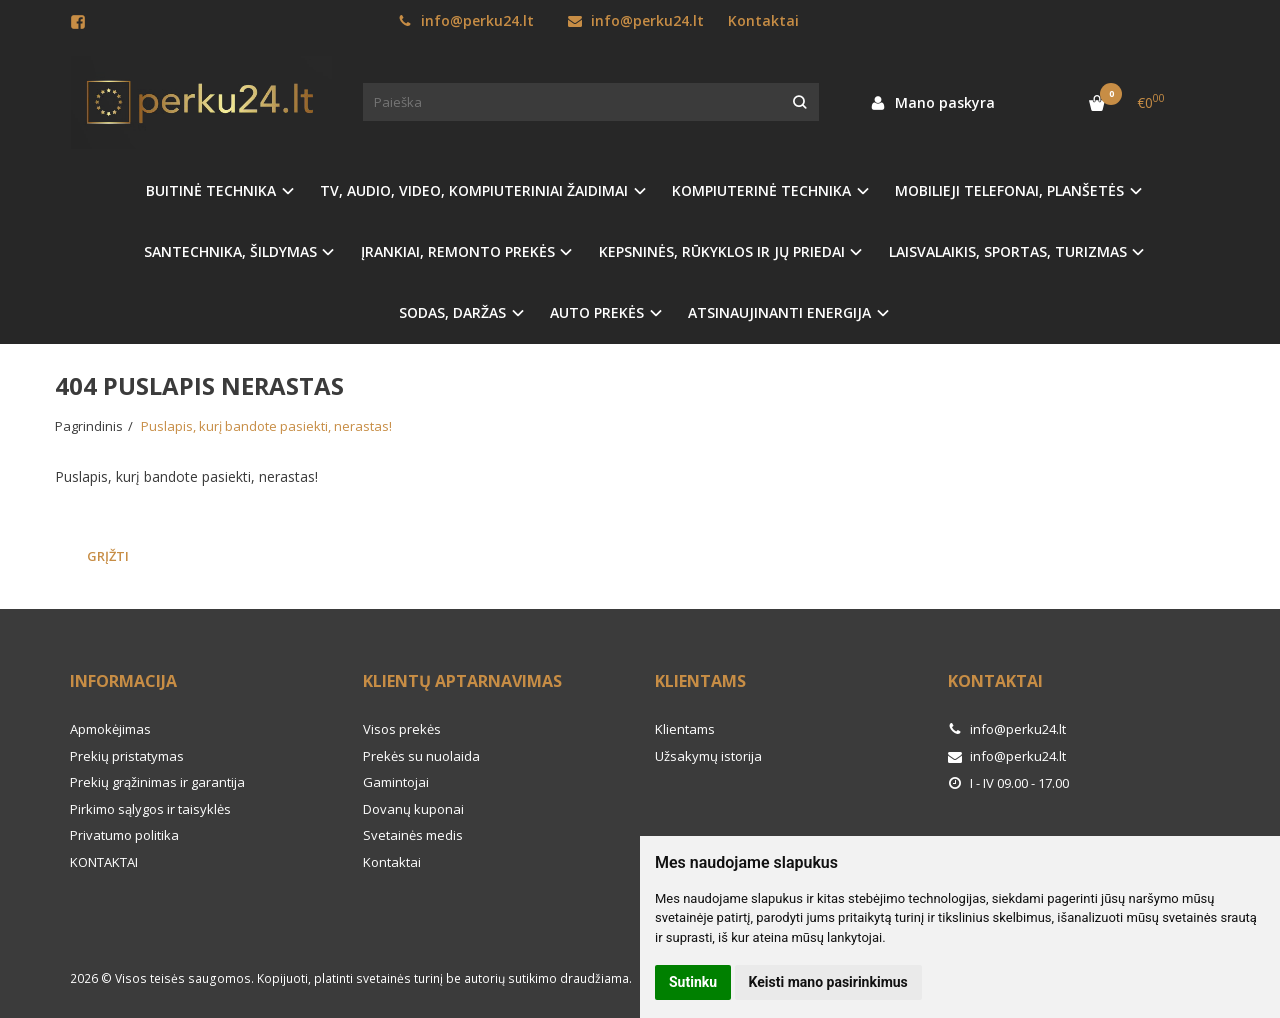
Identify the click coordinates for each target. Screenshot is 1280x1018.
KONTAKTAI (104, 862)
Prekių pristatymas (127, 756)
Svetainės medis (413, 835)
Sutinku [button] (693, 982)
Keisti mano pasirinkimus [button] (828, 982)
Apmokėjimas (110, 729)
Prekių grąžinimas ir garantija (157, 782)
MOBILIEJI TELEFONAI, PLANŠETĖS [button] (1009, 190)
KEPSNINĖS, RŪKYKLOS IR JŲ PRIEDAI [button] (722, 251)
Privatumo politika (124, 835)
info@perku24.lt (466, 20)
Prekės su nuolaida (421, 756)
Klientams (700, 681)
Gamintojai (396, 782)
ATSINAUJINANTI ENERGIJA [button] (779, 312)
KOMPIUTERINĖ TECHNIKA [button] (761, 190)
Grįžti (108, 556)
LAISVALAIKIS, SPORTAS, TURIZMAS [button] (1008, 251)
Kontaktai (763, 20)
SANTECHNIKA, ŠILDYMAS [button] (230, 251)
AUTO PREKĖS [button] (597, 312)
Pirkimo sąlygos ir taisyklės (150, 809)
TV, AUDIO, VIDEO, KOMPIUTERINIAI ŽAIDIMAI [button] (474, 190)
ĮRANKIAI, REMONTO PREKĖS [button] (458, 251)
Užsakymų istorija (708, 756)
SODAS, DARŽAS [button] (452, 312)
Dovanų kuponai (413, 809)
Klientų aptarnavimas (462, 681)
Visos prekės (402, 729)
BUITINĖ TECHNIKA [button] (211, 190)
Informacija (123, 681)
